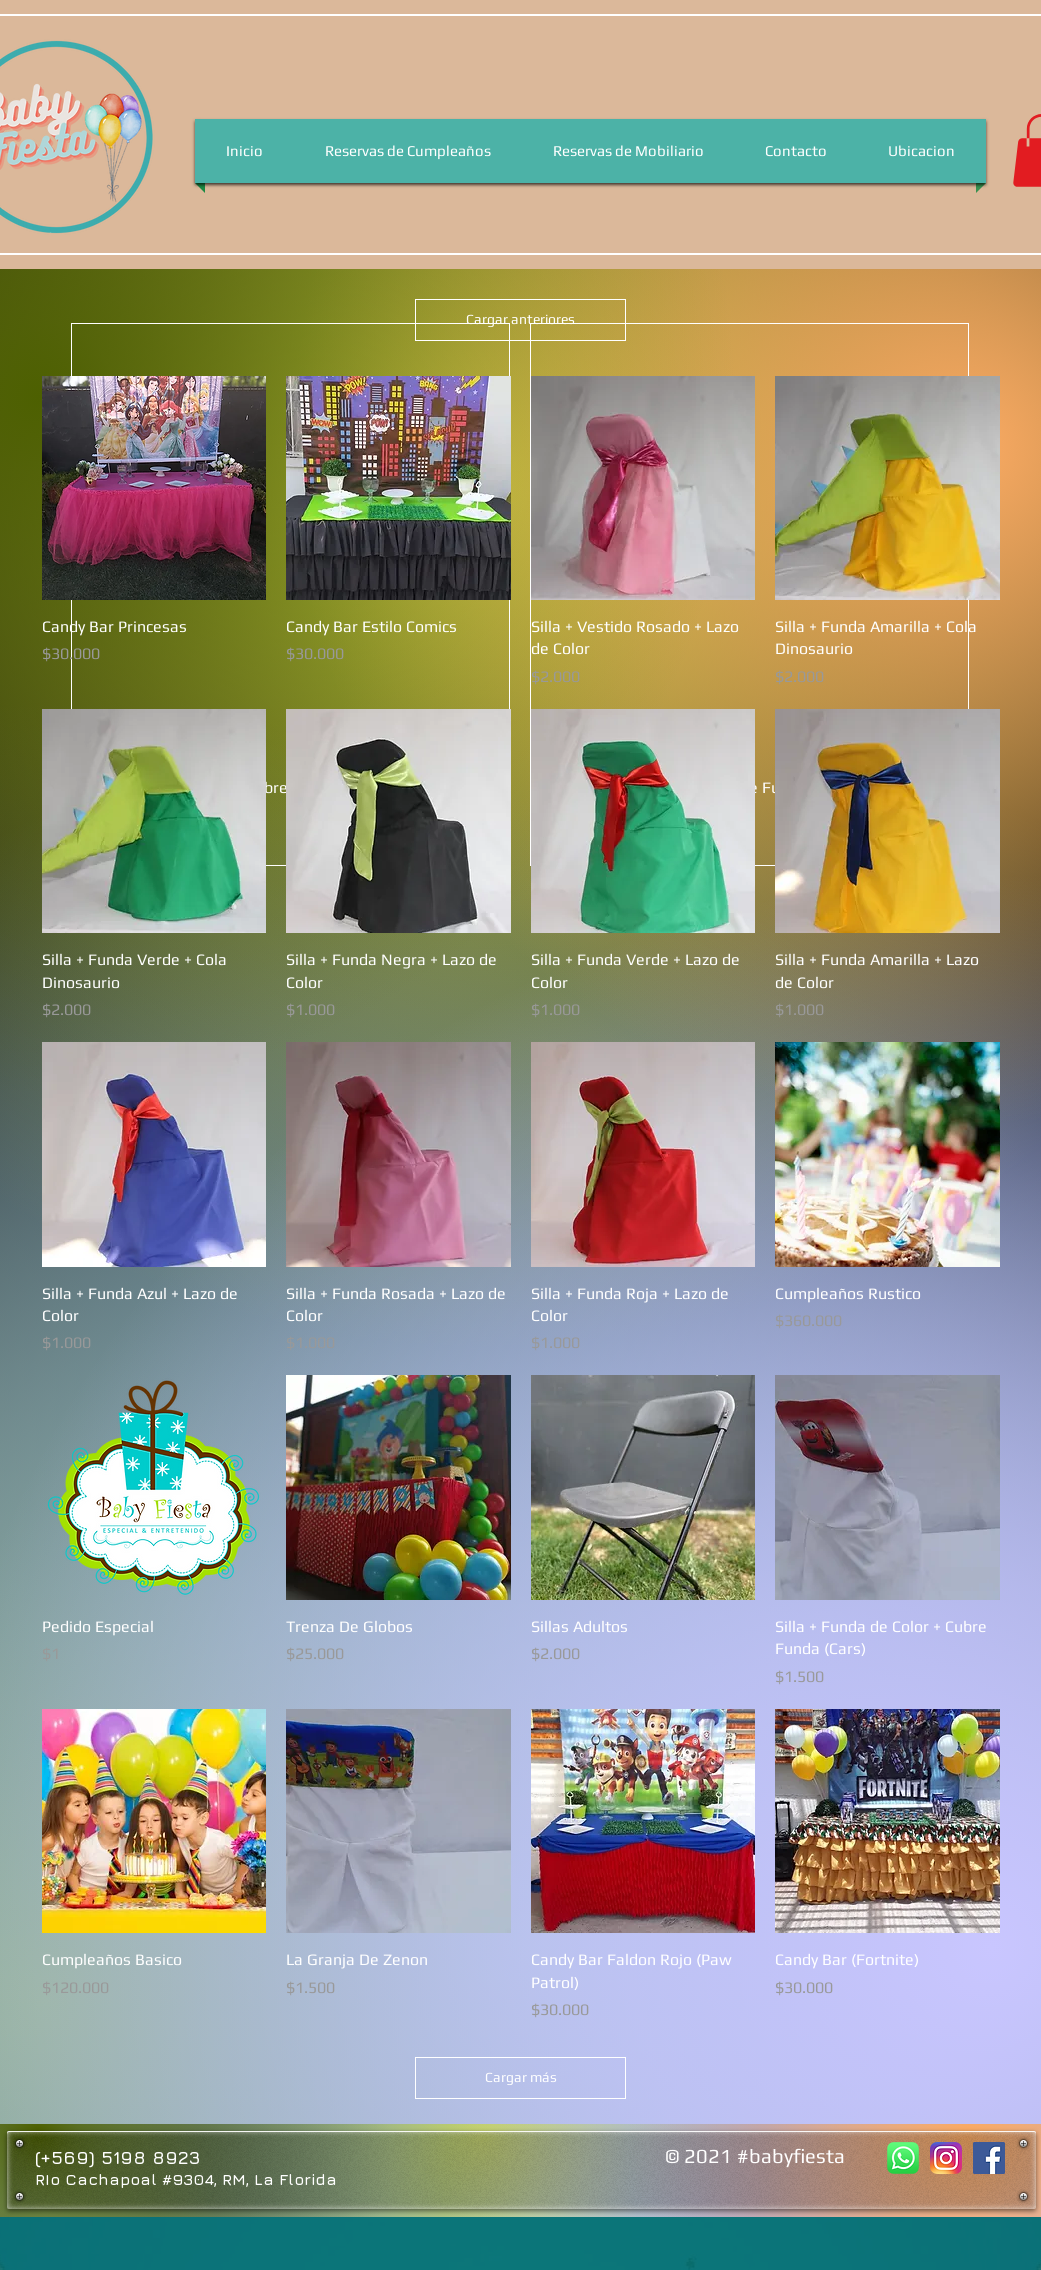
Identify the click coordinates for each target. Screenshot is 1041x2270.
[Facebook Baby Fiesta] (989, 2158)
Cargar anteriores (520, 319)
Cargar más (521, 2077)
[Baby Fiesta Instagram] (946, 2158)
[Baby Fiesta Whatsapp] (903, 2158)
